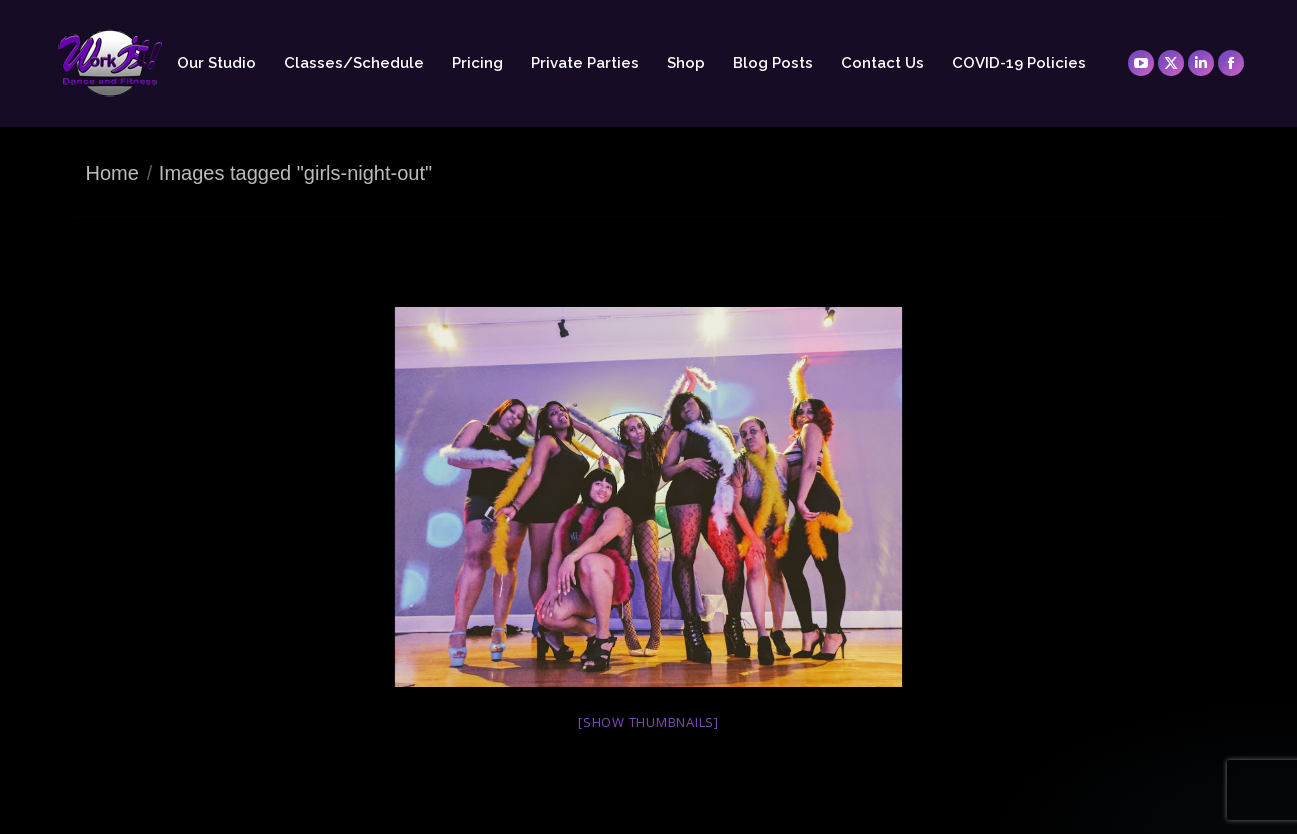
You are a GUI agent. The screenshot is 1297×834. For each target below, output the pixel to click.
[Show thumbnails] (648, 722)
